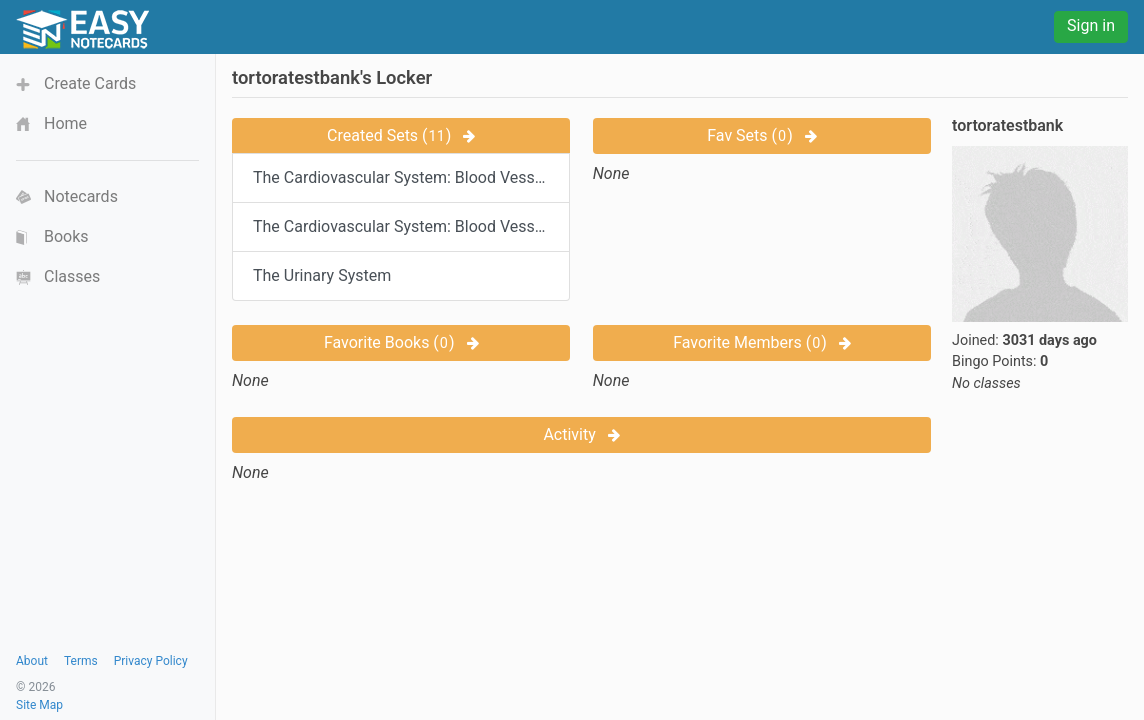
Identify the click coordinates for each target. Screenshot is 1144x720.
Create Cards (90, 83)
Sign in (1091, 25)
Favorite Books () (401, 342)
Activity (581, 434)
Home (65, 123)
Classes (72, 276)
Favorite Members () (762, 342)
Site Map (39, 705)
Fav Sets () (761, 135)
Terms (81, 661)
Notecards (81, 196)
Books (66, 236)
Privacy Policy (151, 661)
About (32, 661)
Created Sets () (401, 135)
